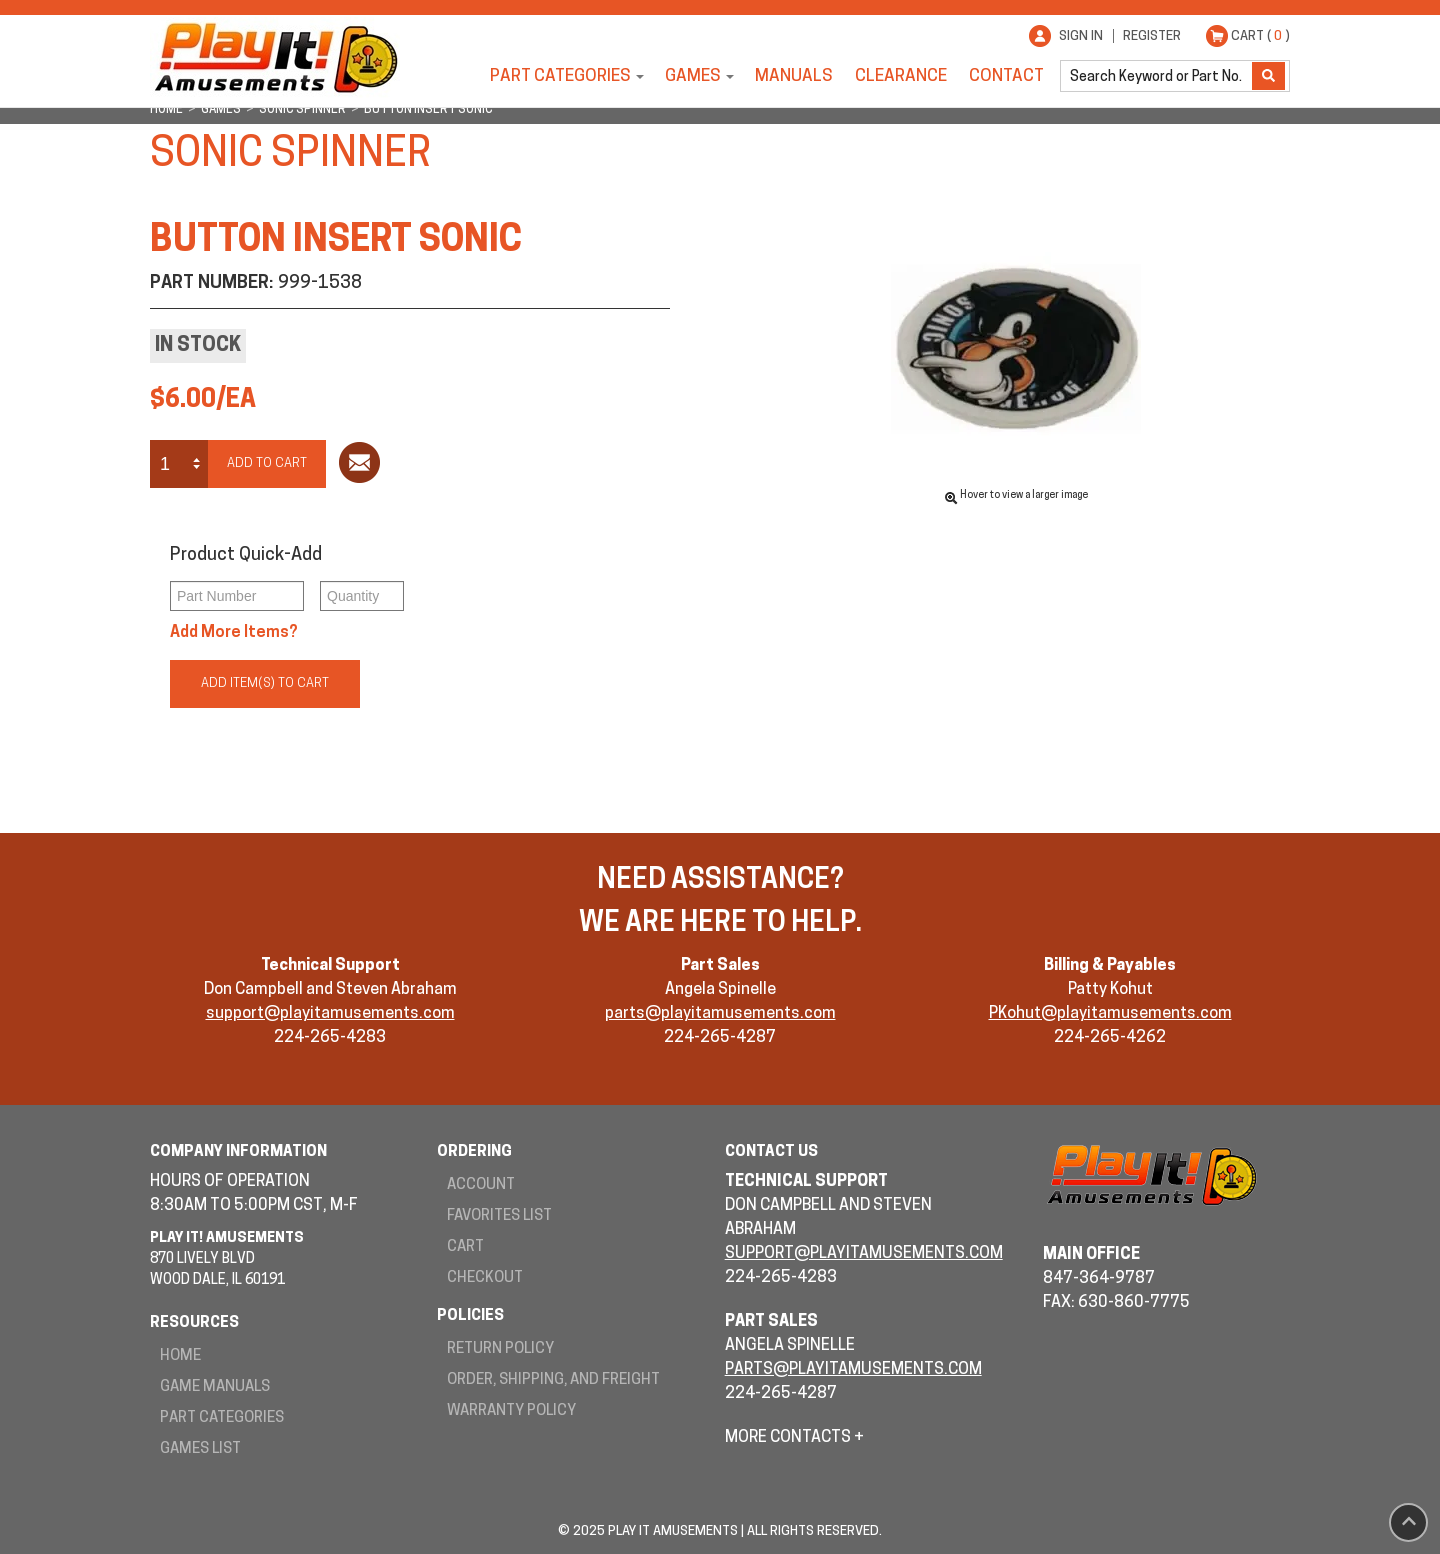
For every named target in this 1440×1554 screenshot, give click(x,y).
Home (180, 1356)
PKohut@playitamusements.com (1110, 1014)
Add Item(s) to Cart (265, 683)
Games (693, 76)
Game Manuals (215, 1387)
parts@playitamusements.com (720, 1014)
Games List (200, 1449)
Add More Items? (234, 633)
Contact (1006, 76)
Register (1152, 36)
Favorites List (499, 1216)
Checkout (485, 1278)
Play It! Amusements (275, 57)
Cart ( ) (1260, 36)
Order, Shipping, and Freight (553, 1380)
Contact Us (771, 1152)
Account (481, 1185)
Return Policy (500, 1349)
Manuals (794, 76)
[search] (1158, 76)
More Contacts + (794, 1438)
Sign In (1081, 36)
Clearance (901, 76)
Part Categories (560, 76)
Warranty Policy (511, 1411)
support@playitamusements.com (330, 1014)
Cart (465, 1247)
